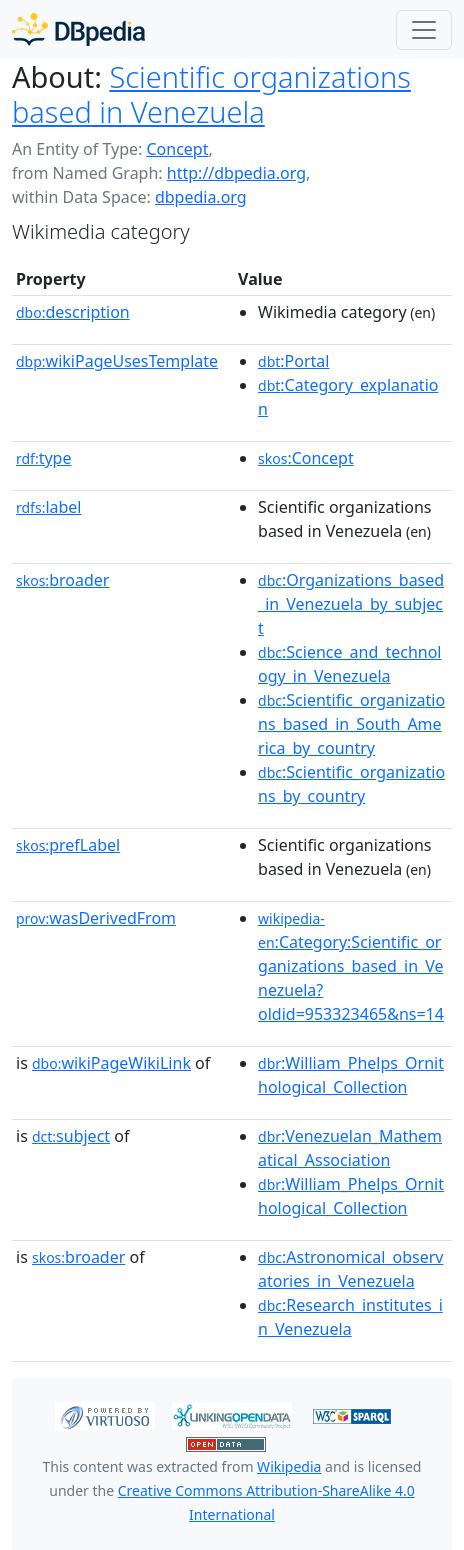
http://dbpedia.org (236, 173)
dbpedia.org (201, 197)
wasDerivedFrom (96, 918)
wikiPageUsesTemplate (117, 361)
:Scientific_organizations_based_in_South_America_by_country (351, 724)
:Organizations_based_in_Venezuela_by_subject (351, 604)
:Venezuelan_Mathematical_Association (350, 1148)
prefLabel (68, 845)
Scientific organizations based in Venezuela (211, 94)
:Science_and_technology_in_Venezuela (349, 664)
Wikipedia (289, 1466)
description (73, 312)
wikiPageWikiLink (111, 1063)
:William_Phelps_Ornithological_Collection (351, 1075)
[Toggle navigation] (424, 30)
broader (62, 580)
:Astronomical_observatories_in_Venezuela (350, 1269)
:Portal (293, 361)
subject (71, 1136)
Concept (177, 149)
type (44, 458)
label (49, 507)
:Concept (306, 458)
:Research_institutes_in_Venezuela (350, 1317)
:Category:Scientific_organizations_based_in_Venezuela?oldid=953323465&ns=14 (351, 967)
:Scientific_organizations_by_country (351, 784)
